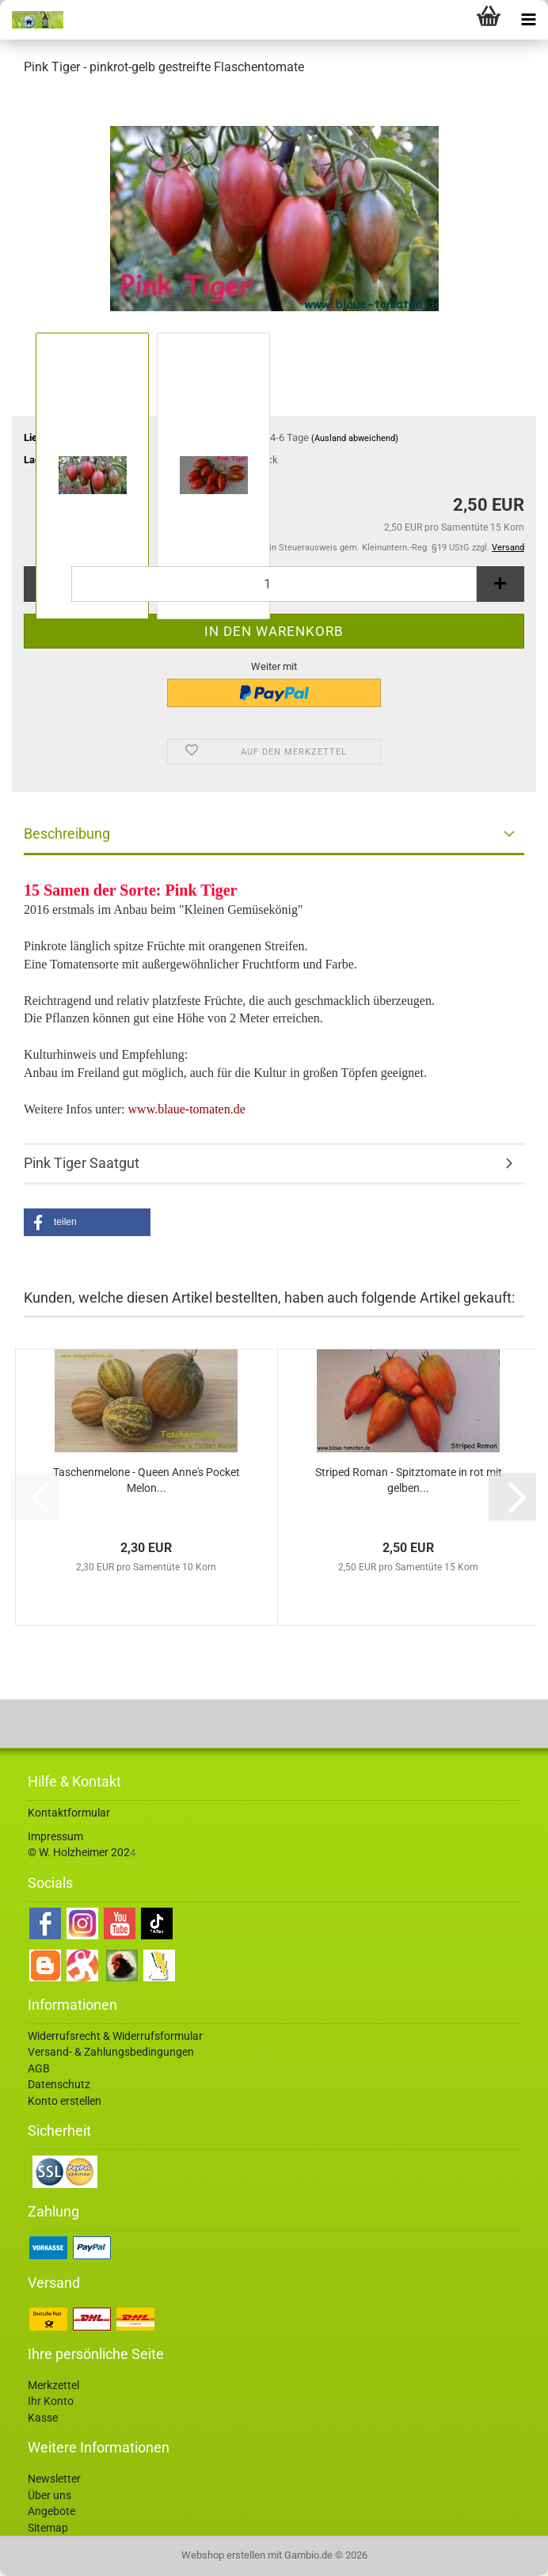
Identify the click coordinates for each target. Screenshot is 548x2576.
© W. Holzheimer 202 (79, 1852)
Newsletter (54, 2478)
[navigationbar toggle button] (528, 20)
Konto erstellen (64, 2101)
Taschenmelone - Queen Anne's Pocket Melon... (146, 1480)
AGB (39, 2068)
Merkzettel (53, 2385)
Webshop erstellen (223, 2555)
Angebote (51, 2511)
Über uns (49, 2495)
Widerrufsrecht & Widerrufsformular (115, 2036)
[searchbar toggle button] (449, 20)
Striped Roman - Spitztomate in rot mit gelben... (408, 1480)
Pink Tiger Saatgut (81, 1163)
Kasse (43, 2417)
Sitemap (48, 2527)
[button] (87, 1222)
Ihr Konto (51, 2401)
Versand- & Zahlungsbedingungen (111, 2051)
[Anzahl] (274, 584)
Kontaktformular (69, 1812)
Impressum (55, 1836)
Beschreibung (67, 833)
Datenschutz (59, 2084)
